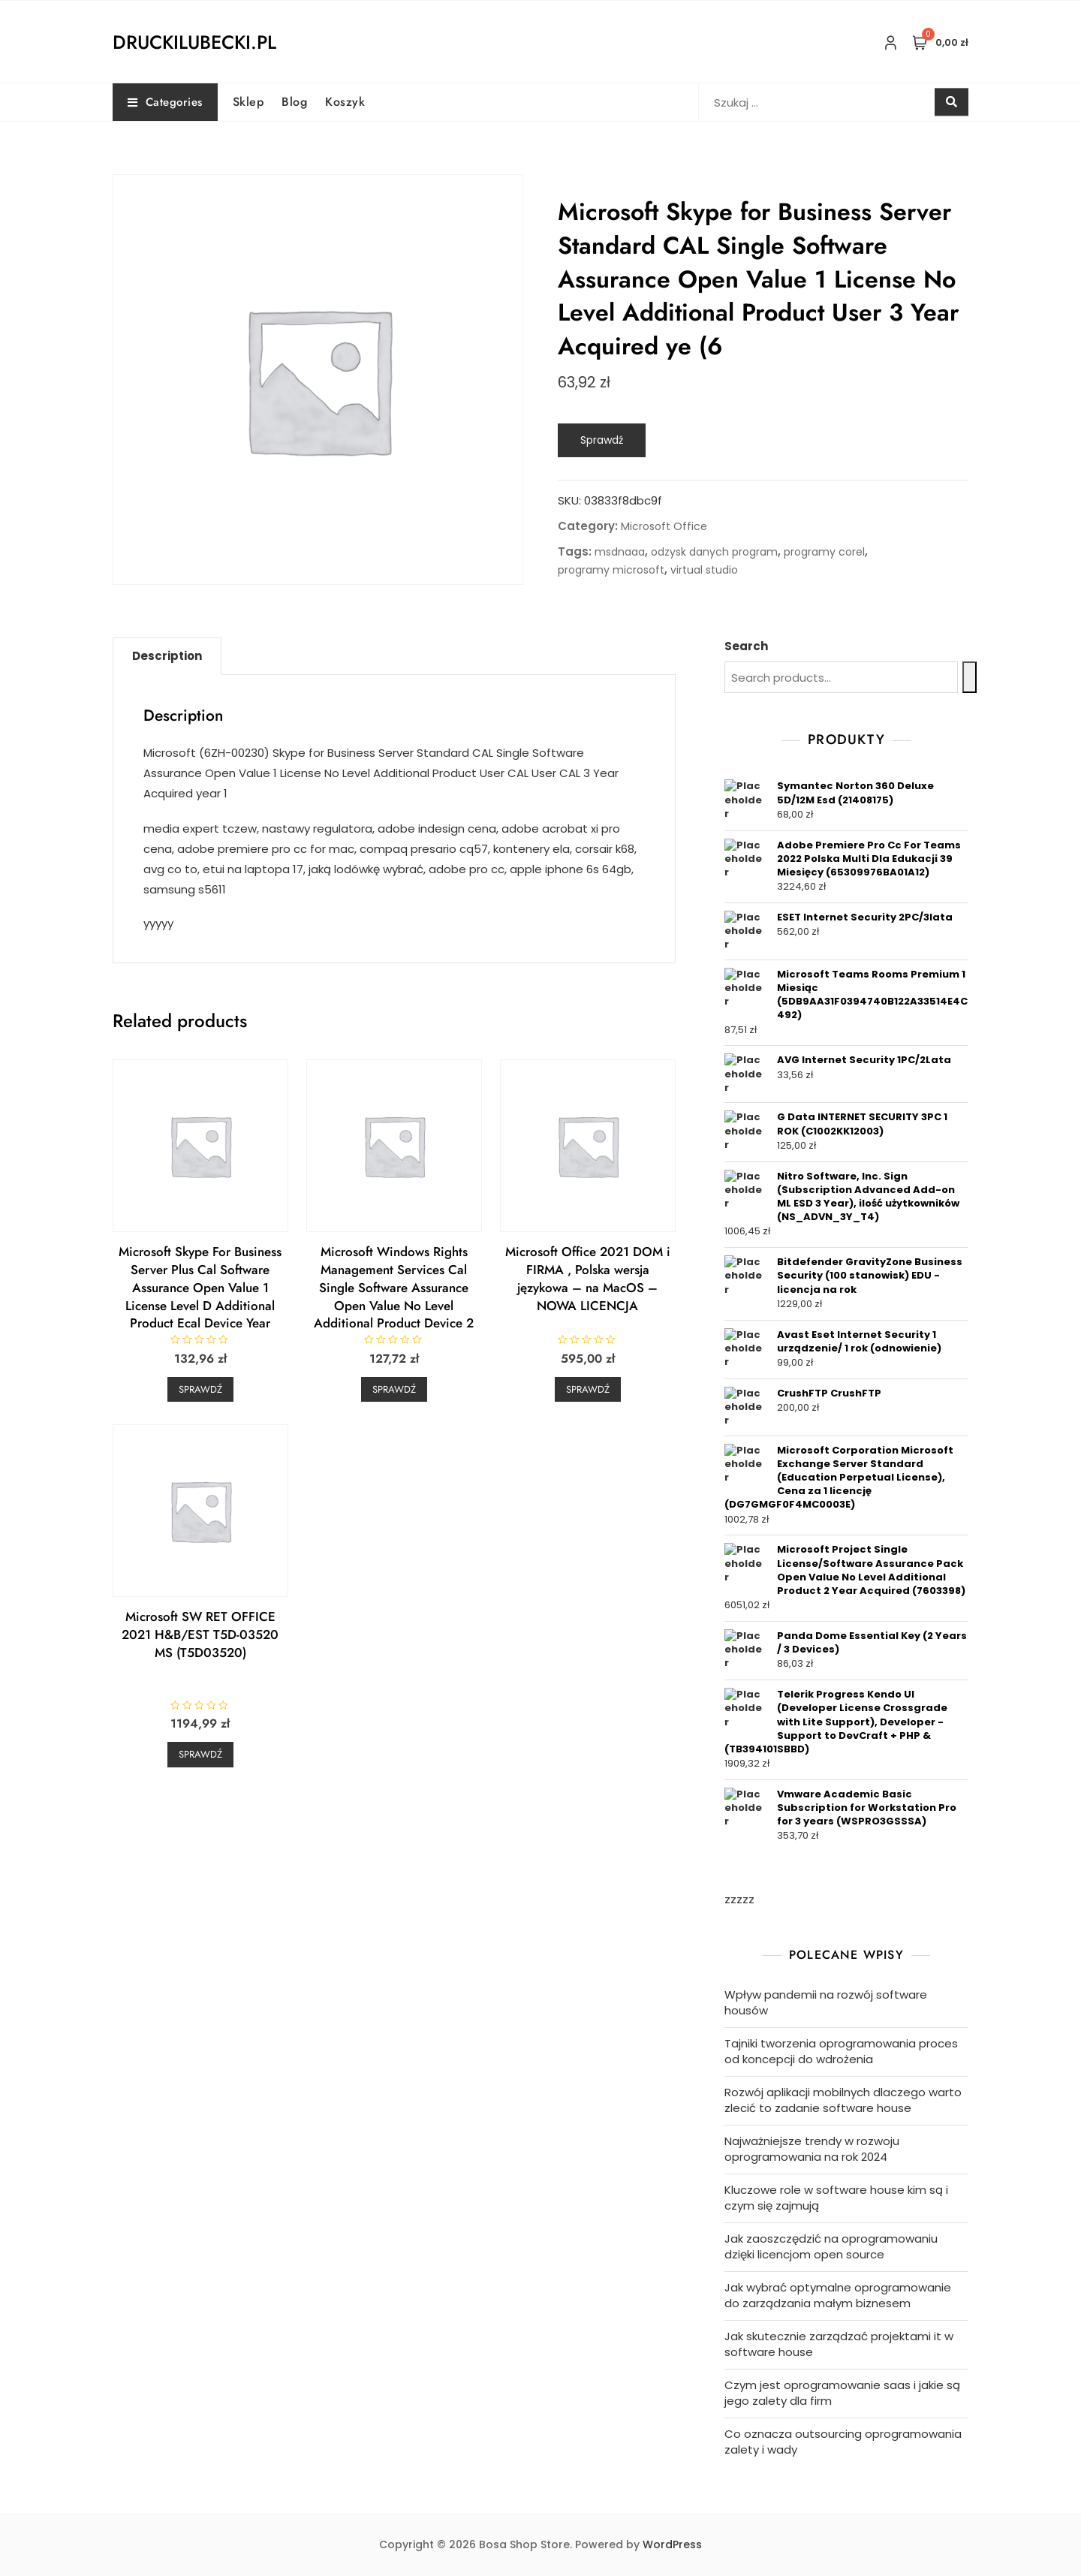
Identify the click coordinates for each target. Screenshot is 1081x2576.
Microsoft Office (664, 526)
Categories (165, 102)
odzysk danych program (714, 551)
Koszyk (345, 101)
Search (746, 646)
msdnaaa (620, 551)
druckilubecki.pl (194, 42)
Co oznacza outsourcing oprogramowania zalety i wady (843, 2441)
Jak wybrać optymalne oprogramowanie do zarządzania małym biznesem (837, 2295)
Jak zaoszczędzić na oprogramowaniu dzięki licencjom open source (831, 2246)
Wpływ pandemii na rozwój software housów (825, 2002)
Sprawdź (601, 439)
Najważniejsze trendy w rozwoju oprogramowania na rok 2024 (811, 2149)
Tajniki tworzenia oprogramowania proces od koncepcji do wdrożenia (841, 2051)
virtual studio (704, 569)
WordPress (672, 2544)
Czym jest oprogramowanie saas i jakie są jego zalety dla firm (842, 2393)
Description (167, 656)
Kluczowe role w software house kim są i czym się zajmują (836, 2197)
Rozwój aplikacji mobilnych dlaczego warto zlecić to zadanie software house (843, 2100)
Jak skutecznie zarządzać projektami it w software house (838, 2344)
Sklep (248, 101)
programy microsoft (611, 569)
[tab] (167, 656)
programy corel (824, 551)
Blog (294, 101)
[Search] (969, 677)
